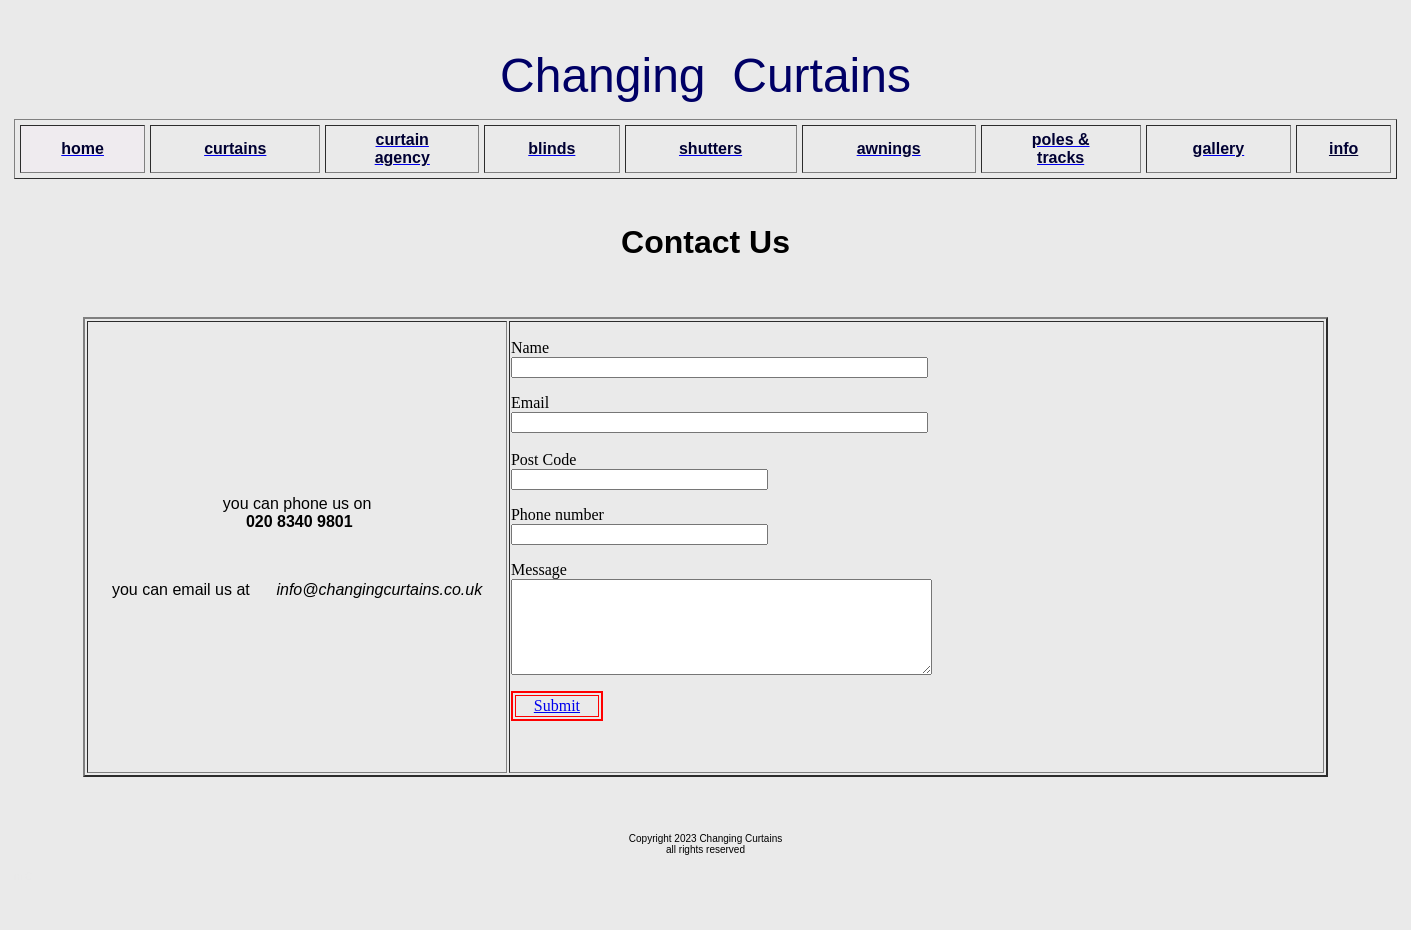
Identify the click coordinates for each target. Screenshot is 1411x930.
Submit (557, 723)
